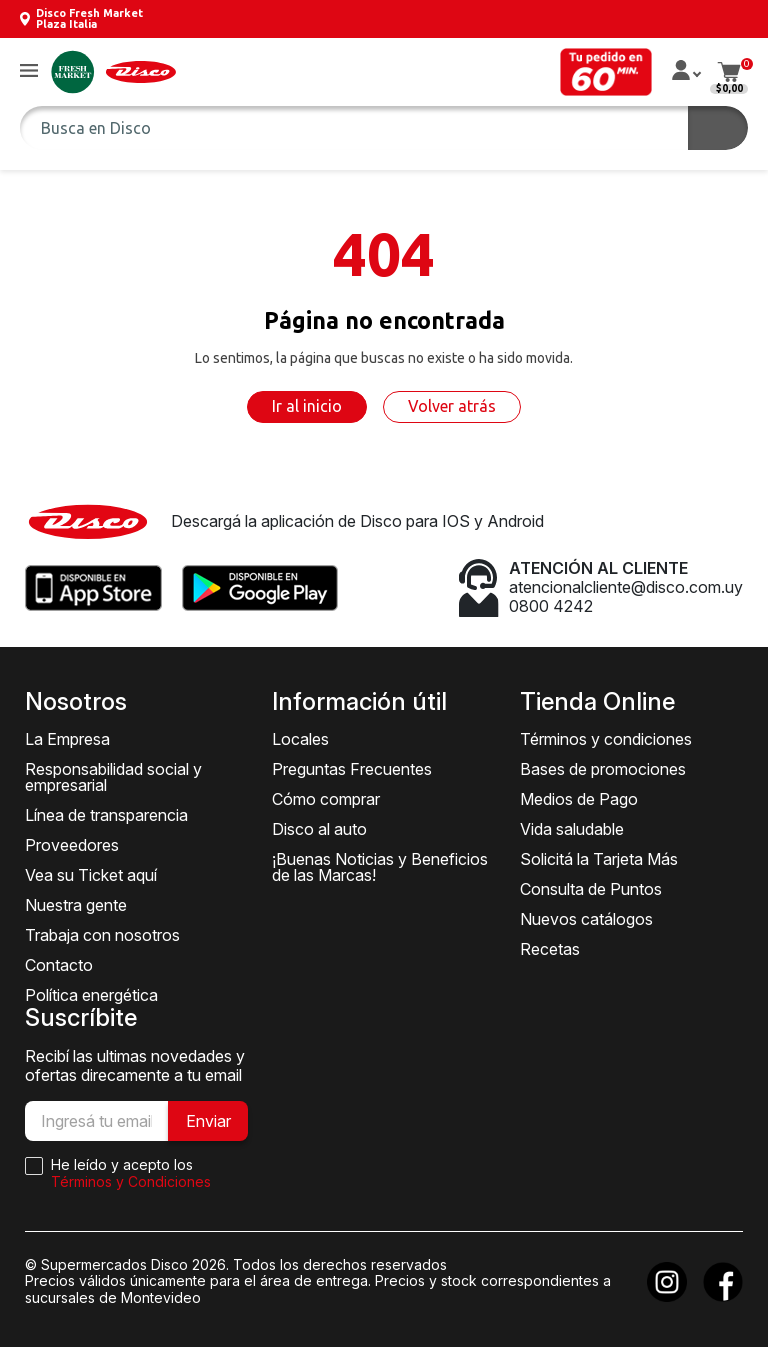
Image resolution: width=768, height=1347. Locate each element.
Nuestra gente (76, 905)
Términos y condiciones (606, 739)
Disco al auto (319, 829)
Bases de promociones (603, 769)
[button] (29, 71)
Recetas (550, 949)
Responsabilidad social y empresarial (113, 777)
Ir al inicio (307, 406)
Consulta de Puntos (591, 889)
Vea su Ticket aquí (91, 875)
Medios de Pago (579, 799)
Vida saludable (572, 829)
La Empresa (67, 739)
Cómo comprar (326, 799)
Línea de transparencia (106, 815)
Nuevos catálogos (586, 919)
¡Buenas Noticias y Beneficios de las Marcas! (380, 867)
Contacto (59, 965)
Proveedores (72, 845)
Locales (300, 739)
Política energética (91, 995)
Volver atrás (452, 406)
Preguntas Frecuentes (352, 769)
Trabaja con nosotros (102, 935)
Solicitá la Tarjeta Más (599, 859)
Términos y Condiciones (131, 1181)
